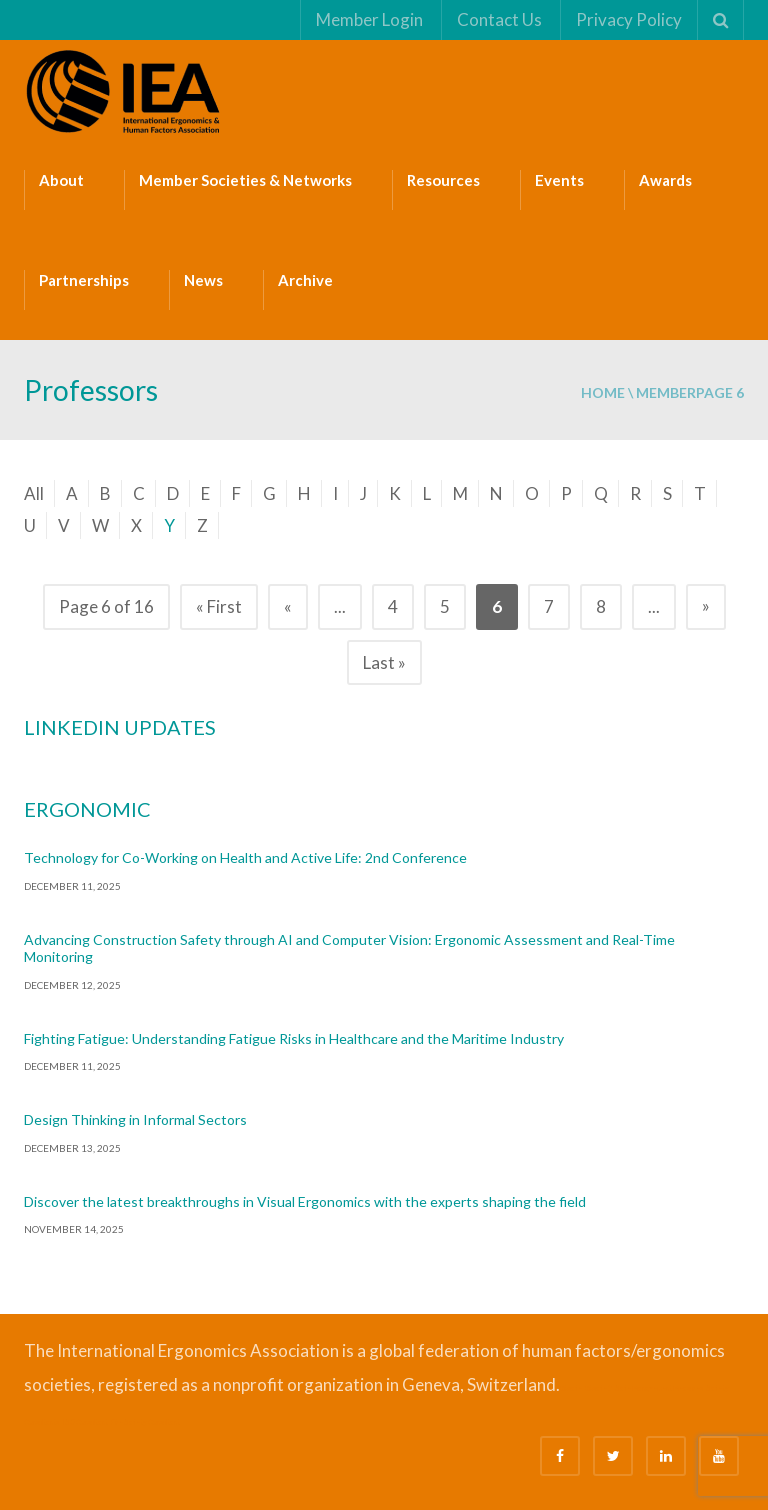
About (61, 180)
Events (559, 180)
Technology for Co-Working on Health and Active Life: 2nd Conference (245, 857)
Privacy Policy (628, 19)
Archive (305, 280)
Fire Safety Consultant (145, 1422)
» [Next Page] (706, 605)
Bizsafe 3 (598, 1388)
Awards (665, 180)
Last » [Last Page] (384, 662)
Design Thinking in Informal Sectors (135, 1119)
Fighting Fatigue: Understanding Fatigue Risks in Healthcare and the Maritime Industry (294, 1038)
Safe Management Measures (659, 1388)
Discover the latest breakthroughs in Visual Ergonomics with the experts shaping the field (305, 1201)
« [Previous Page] (288, 606)
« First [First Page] (219, 606)
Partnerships (84, 280)
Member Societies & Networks (245, 180)
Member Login (368, 19)
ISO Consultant (85, 1422)
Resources (443, 180)
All (34, 493)
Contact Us (498, 19)
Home (603, 392)
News (203, 280)
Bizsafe (571, 1388)
